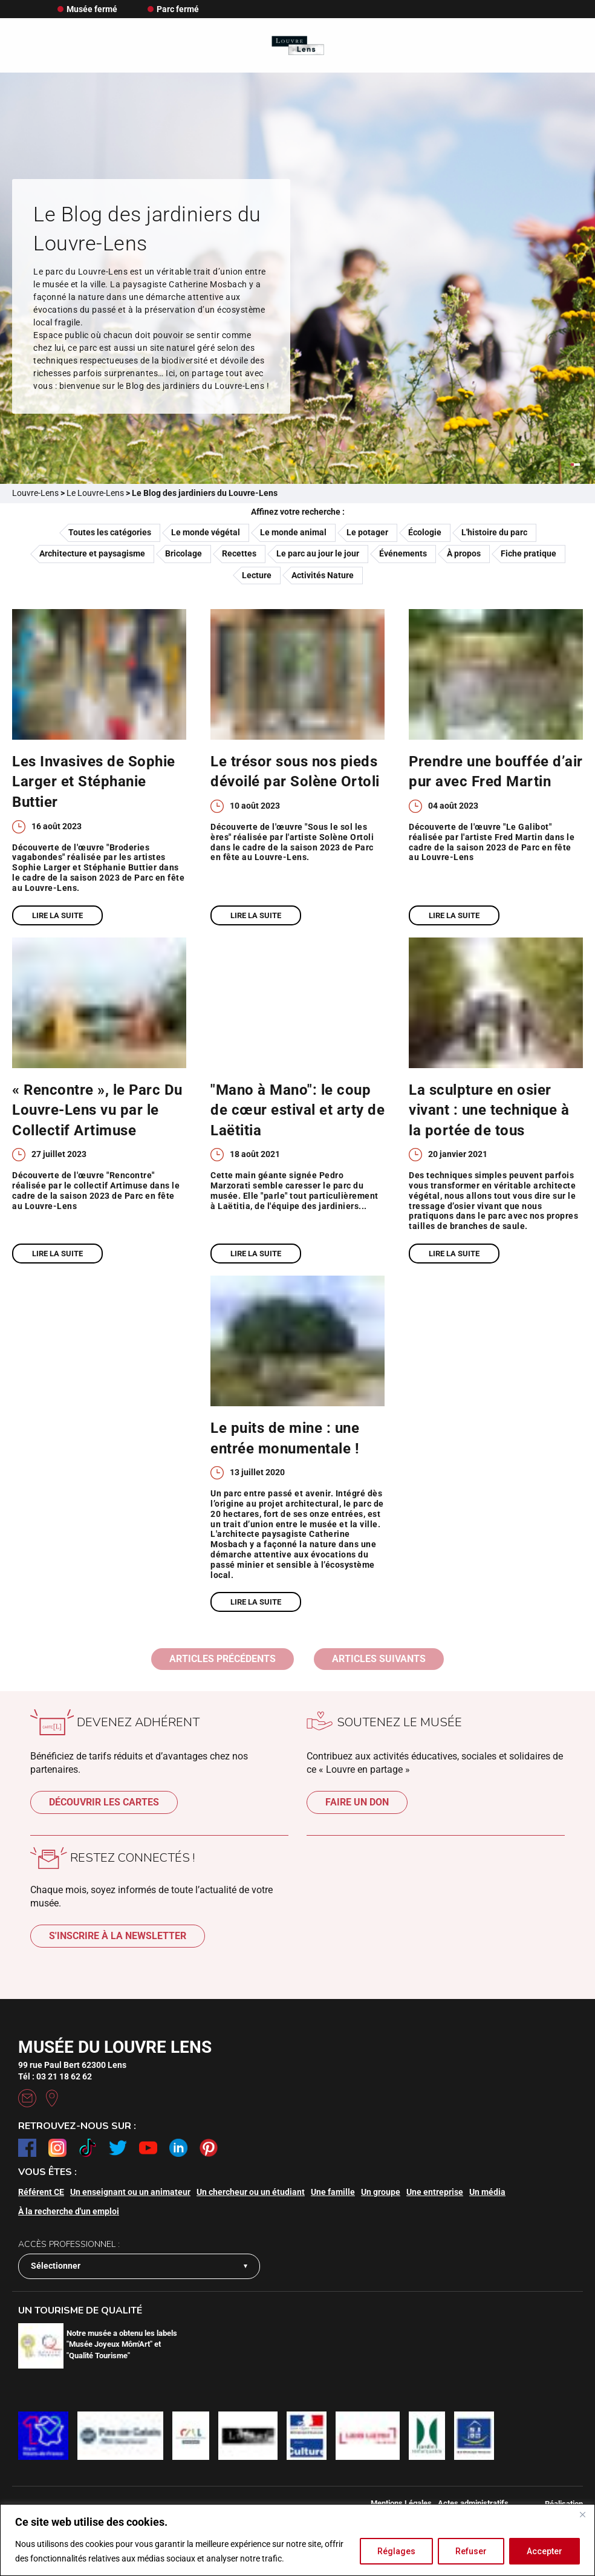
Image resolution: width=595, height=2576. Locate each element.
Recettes (239, 553)
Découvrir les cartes (104, 1802)
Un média (487, 2192)
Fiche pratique (528, 553)
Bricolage (183, 553)
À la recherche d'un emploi (68, 2211)
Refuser (471, 2551)
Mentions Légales (401, 2503)
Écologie (424, 532)
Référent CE (41, 2192)
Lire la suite (57, 915)
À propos (464, 553)
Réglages (396, 2551)
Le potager (367, 532)
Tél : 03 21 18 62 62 (55, 2076)
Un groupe (380, 2192)
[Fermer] (582, 2514)
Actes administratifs (473, 2503)
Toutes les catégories (109, 532)
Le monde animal (293, 532)
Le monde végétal (205, 532)
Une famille (333, 2192)
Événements (403, 553)
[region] (297, 2540)
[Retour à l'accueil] (298, 46)
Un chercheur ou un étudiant (251, 2192)
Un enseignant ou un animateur (130, 2192)
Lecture (256, 575)
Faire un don (357, 1802)
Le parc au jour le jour (317, 553)
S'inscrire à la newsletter (117, 1936)
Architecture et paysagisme (92, 553)
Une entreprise (434, 2192)
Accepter (544, 2551)
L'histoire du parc (494, 532)
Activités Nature (322, 575)
